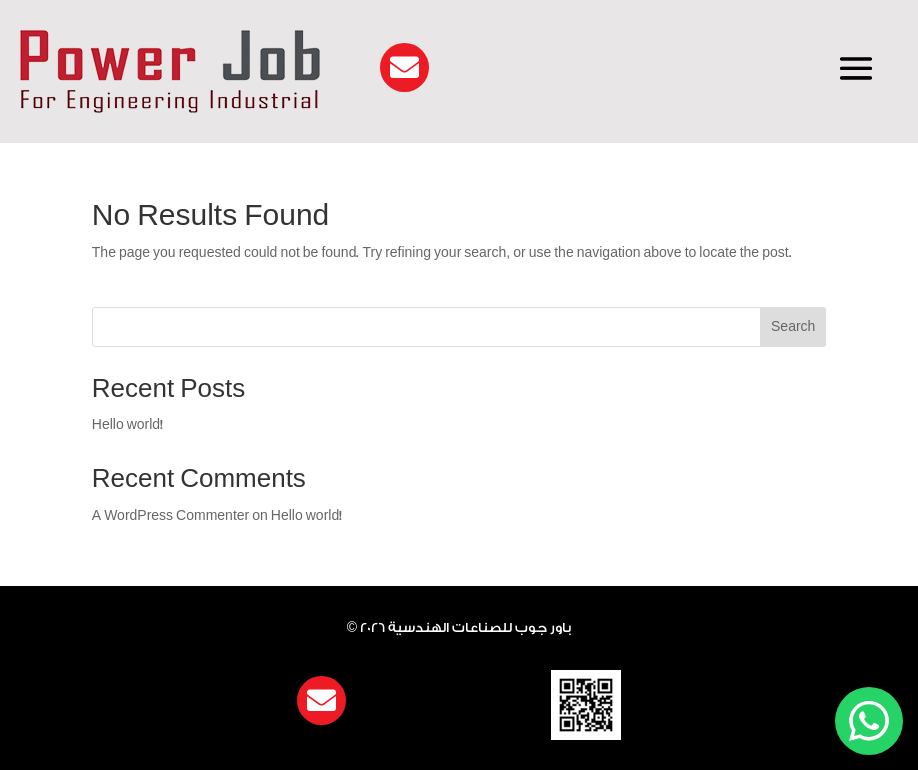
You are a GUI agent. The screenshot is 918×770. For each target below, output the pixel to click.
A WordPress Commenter (170, 515)
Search (793, 326)
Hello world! (127, 424)
